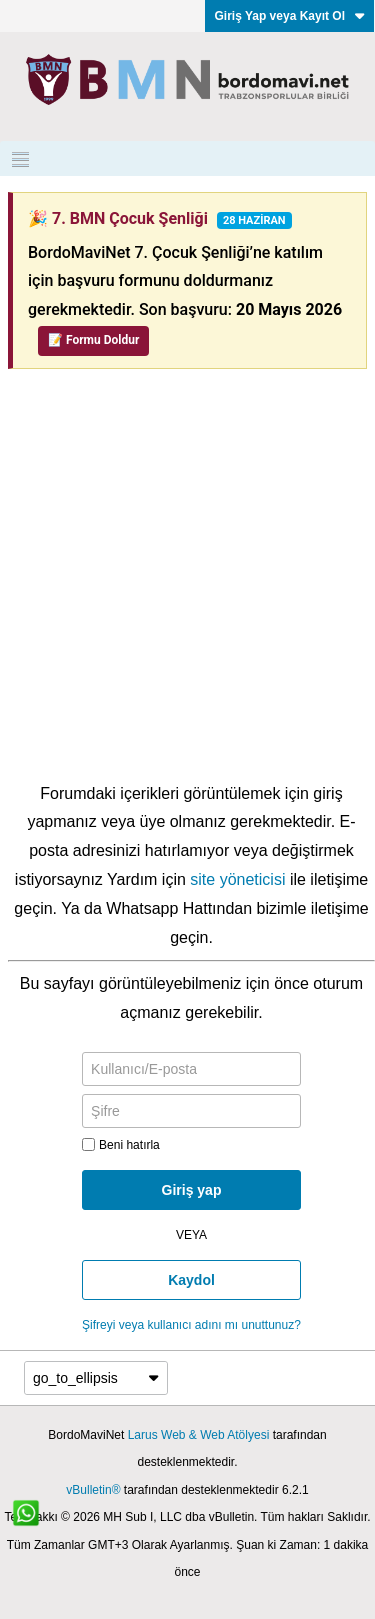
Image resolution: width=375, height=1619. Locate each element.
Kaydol (191, 1280)
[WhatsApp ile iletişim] (37, 1524)
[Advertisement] (187, 582)
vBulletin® (93, 1490)
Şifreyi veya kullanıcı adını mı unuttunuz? (191, 1325)
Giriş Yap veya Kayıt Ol (289, 16)
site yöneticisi (237, 879)
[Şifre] (191, 1111)
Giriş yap (192, 1190)
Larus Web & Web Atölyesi (199, 1435)
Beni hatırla (121, 1145)
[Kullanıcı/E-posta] (191, 1069)
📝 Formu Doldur (93, 340)
